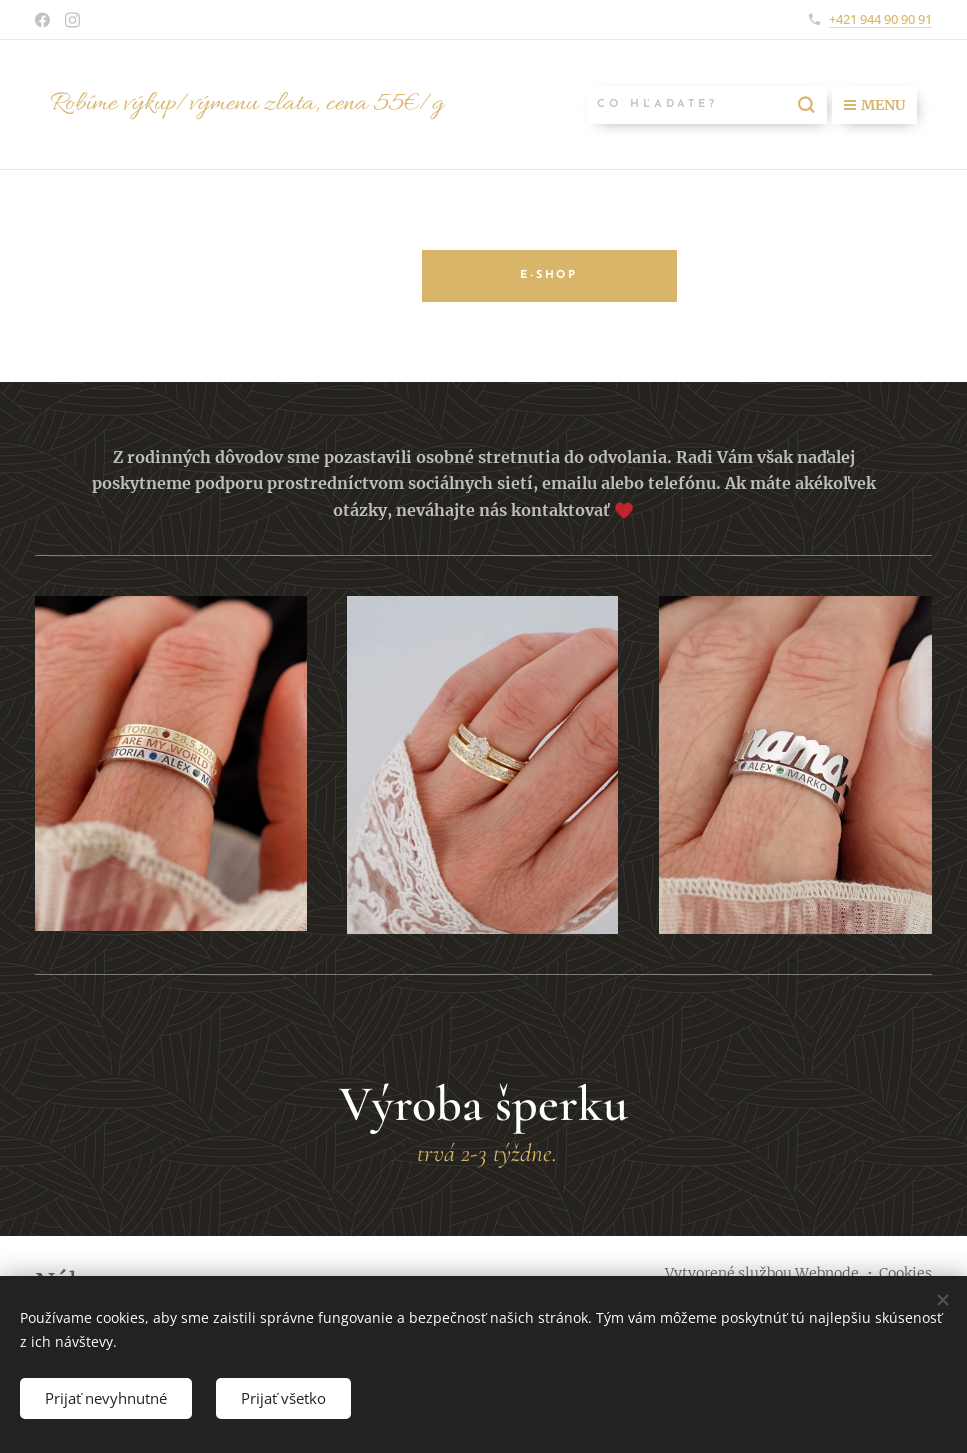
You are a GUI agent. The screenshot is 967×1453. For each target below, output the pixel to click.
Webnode (827, 1273)
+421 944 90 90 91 (880, 19)
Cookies (905, 1273)
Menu (874, 105)
